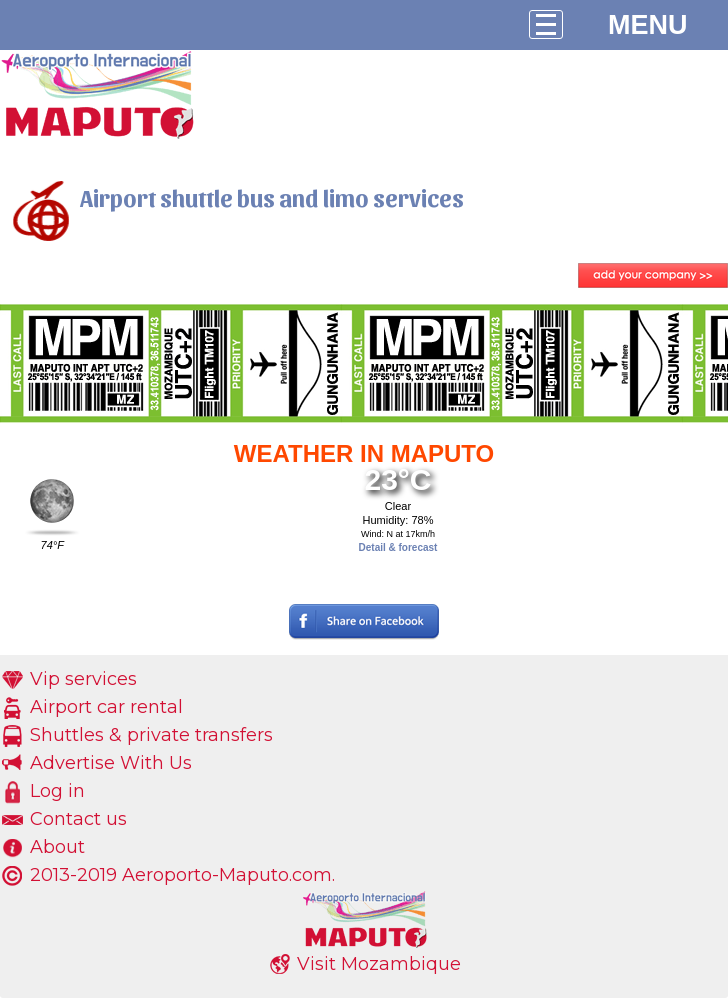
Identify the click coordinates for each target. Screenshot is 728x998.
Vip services (83, 679)
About (57, 847)
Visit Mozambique (379, 964)
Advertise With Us (111, 763)
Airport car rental (106, 707)
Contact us (78, 819)
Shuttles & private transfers (151, 735)
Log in (57, 791)
